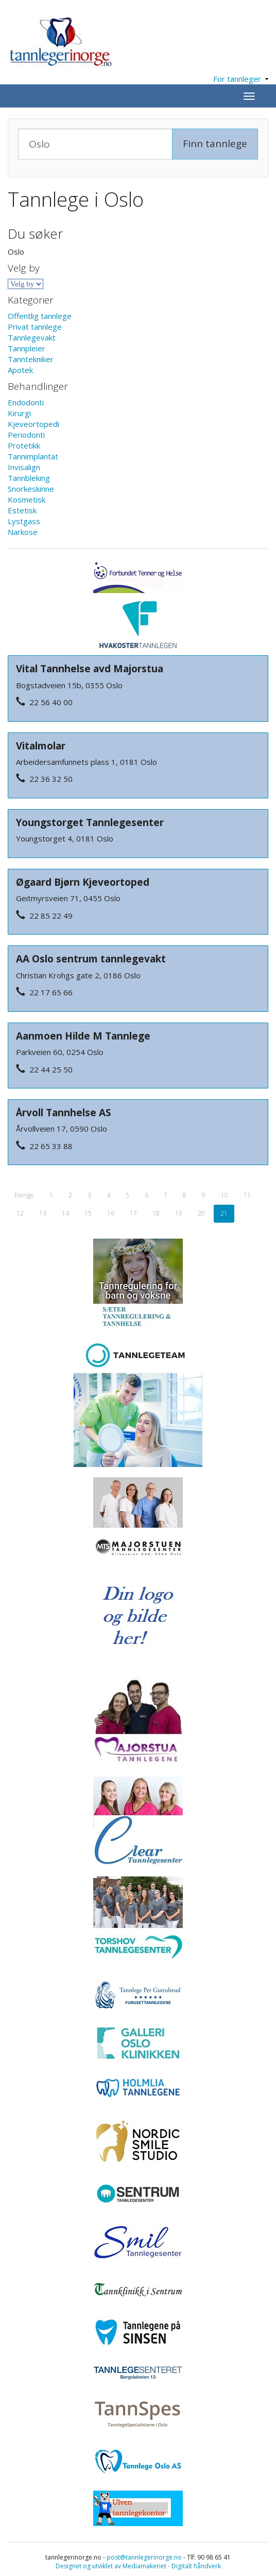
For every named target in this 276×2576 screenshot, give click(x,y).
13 (42, 1213)
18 (156, 1213)
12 (20, 1213)
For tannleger (240, 79)
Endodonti (26, 402)
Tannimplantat (33, 456)
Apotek (20, 370)
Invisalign (24, 467)
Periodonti (26, 435)
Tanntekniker (31, 359)
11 (247, 1195)
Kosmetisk (26, 499)
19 (178, 1213)
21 (224, 1213)
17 (133, 1213)
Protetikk (24, 445)
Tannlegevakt (32, 337)
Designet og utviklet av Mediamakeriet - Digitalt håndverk (138, 2566)
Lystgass (24, 521)
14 (65, 1213)
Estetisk (22, 510)
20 (201, 1213)
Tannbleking (29, 478)
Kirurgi (19, 413)
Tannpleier (26, 348)
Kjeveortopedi (33, 424)
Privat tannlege (35, 326)
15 (88, 1213)
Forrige (24, 1195)
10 (224, 1195)
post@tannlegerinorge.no (144, 2557)
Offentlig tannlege (40, 316)
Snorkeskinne (31, 489)
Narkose (23, 532)
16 (110, 1213)
